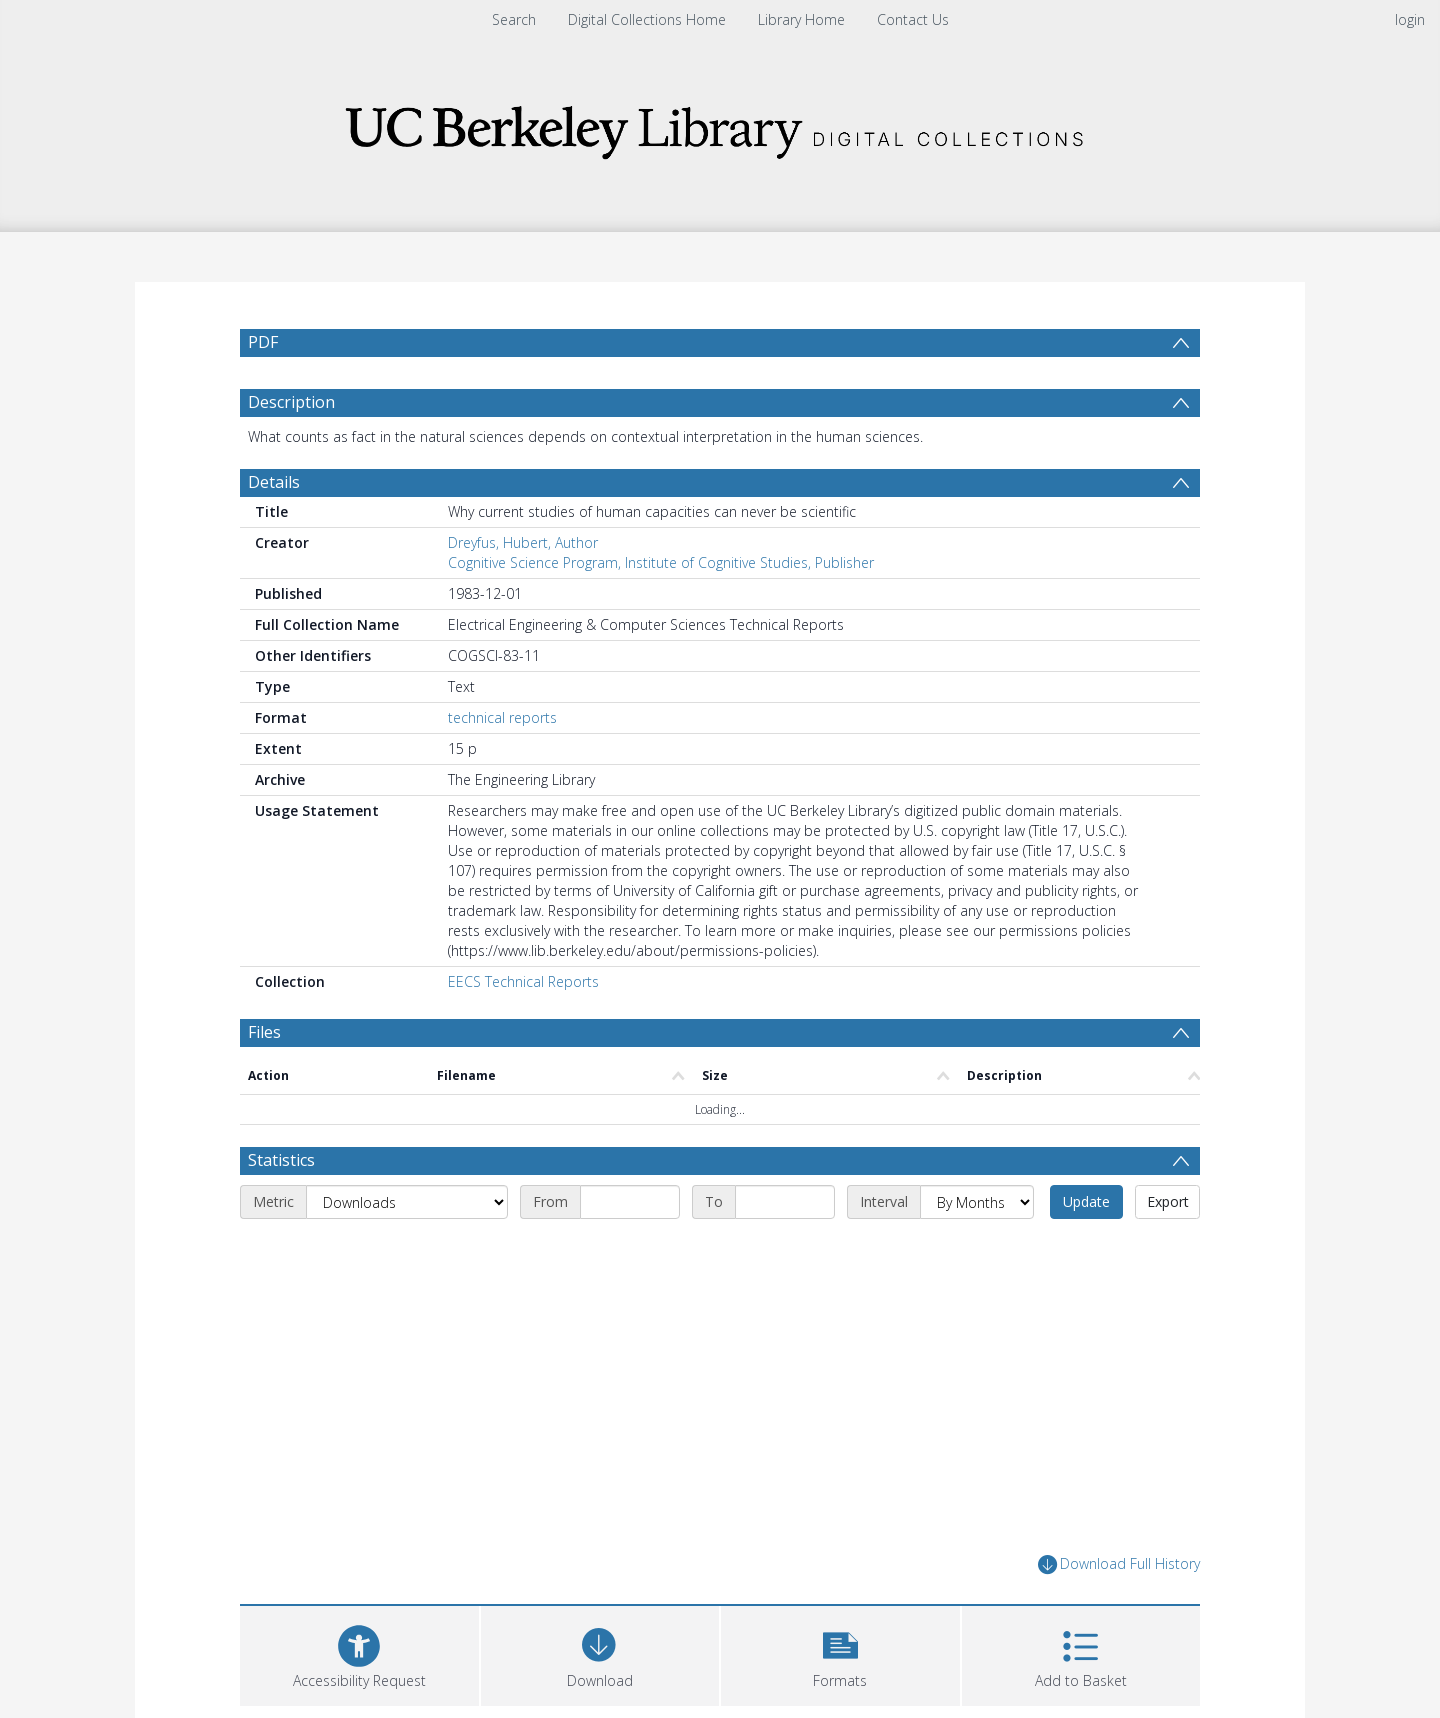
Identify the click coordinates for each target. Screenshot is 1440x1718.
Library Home (801, 19)
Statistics (281, 1160)
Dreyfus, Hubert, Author (523, 542)
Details (274, 482)
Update (1086, 1201)
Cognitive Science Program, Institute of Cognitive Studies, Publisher (661, 562)
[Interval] (977, 1202)
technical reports (502, 717)
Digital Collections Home (647, 19)
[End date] (785, 1202)
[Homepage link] (720, 126)
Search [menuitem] (514, 19)
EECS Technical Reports (523, 981)
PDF (263, 342)
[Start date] (630, 1202)
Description (291, 402)
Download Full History (1119, 1564)
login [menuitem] (1410, 19)
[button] (840, 1653)
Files (264, 1032)
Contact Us (913, 19)
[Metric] (407, 1202)
